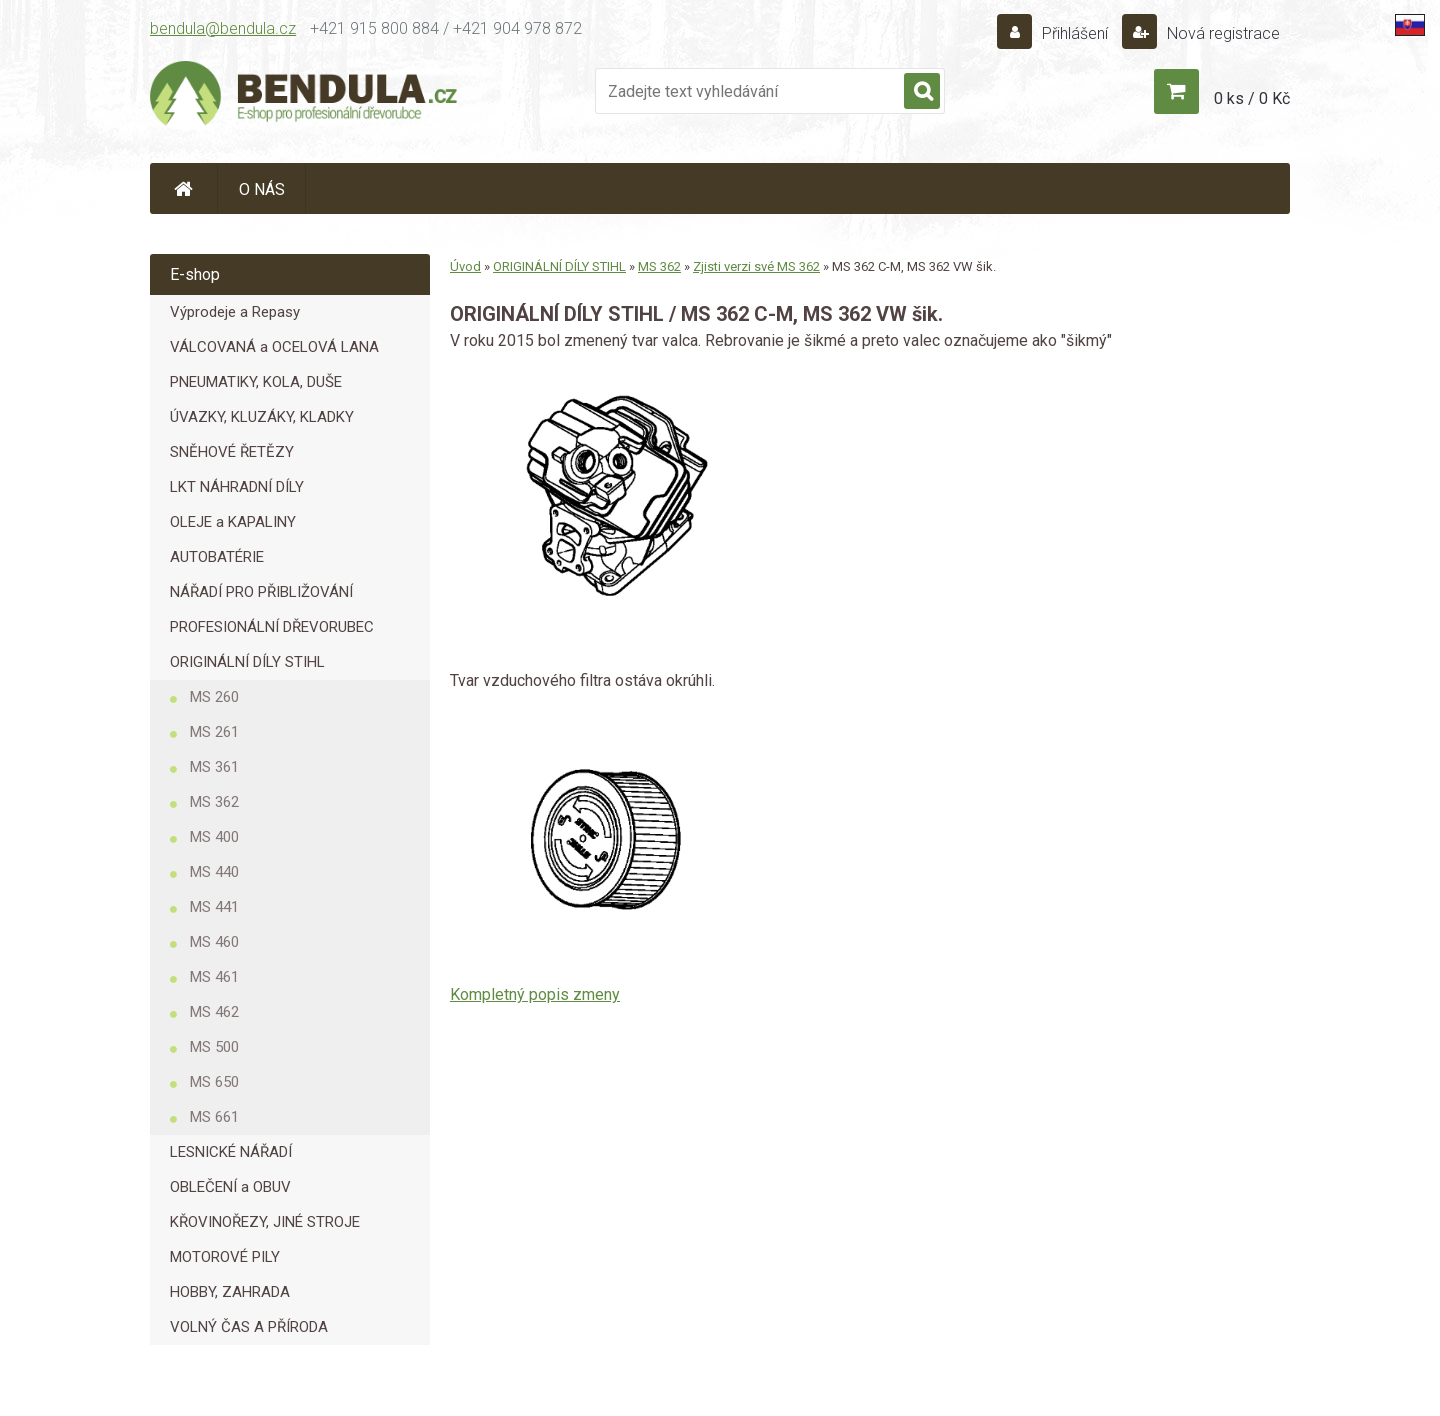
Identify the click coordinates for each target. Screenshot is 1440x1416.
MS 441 (214, 907)
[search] (922, 92)
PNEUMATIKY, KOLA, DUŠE (256, 382)
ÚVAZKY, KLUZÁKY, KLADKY (262, 417)
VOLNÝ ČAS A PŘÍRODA (249, 1327)
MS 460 (214, 942)
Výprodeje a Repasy (235, 312)
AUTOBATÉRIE (217, 557)
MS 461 (214, 977)
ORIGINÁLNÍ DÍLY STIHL (247, 662)
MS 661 (214, 1117)
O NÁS (262, 189)
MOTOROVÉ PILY (225, 1257)
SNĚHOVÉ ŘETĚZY (232, 452)
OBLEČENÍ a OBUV (230, 1187)
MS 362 (214, 802)
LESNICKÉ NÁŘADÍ (231, 1152)
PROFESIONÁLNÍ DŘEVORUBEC (272, 627)
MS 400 (214, 837)
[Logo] (305, 96)
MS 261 (214, 732)
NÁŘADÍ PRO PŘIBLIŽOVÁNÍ (261, 592)
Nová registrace (1221, 33)
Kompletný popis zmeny (535, 994)
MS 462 (214, 1012)
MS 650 (214, 1082)
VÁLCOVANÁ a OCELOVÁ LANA (274, 347)
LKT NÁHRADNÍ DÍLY (237, 487)
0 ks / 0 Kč (1252, 98)
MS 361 (214, 767)
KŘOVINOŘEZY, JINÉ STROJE (265, 1222)
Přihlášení (1075, 33)
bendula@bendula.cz (223, 28)
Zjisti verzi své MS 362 (756, 266)
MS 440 (214, 872)
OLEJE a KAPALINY (233, 522)
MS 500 (214, 1047)
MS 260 (214, 697)
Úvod (465, 266)
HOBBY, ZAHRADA (230, 1292)
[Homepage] (184, 188)
